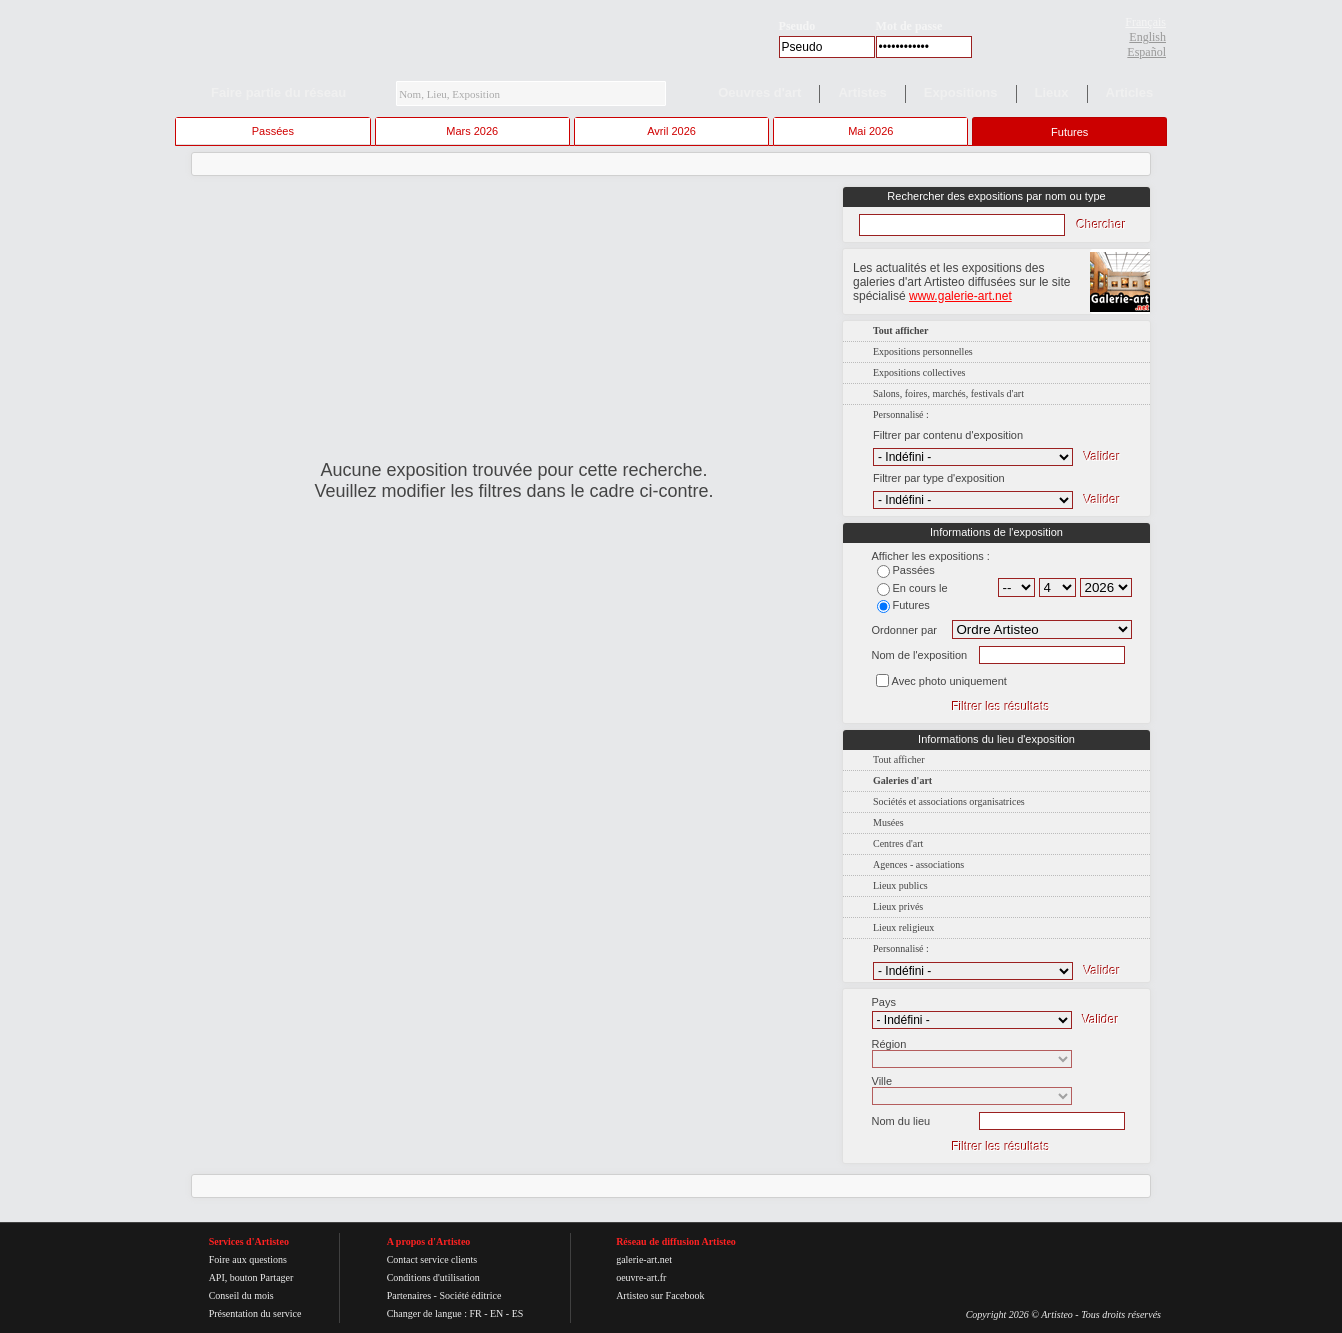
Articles (1130, 92)
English (1147, 37)
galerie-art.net (644, 1259)
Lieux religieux (903, 927)
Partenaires (409, 1295)
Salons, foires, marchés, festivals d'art (948, 393)
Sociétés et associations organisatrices (949, 801)
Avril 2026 (671, 131)
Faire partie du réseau (278, 92)
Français (1145, 22)
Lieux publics (900, 885)
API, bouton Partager (251, 1277)
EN (496, 1313)
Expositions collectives (919, 372)
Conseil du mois (241, 1295)
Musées (888, 822)
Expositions (961, 92)
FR (475, 1313)
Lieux (1052, 92)
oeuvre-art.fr (641, 1277)
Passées (273, 131)
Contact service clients (432, 1259)
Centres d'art (898, 843)
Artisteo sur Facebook (660, 1295)
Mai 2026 (870, 131)
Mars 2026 (472, 131)
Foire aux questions (248, 1259)
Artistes (862, 92)
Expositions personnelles (923, 351)
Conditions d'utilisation (433, 1277)
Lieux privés (898, 906)
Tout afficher (899, 759)
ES (518, 1313)
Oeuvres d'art (759, 92)
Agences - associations (918, 864)
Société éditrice (470, 1295)
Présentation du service (255, 1313)
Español (1146, 52)
